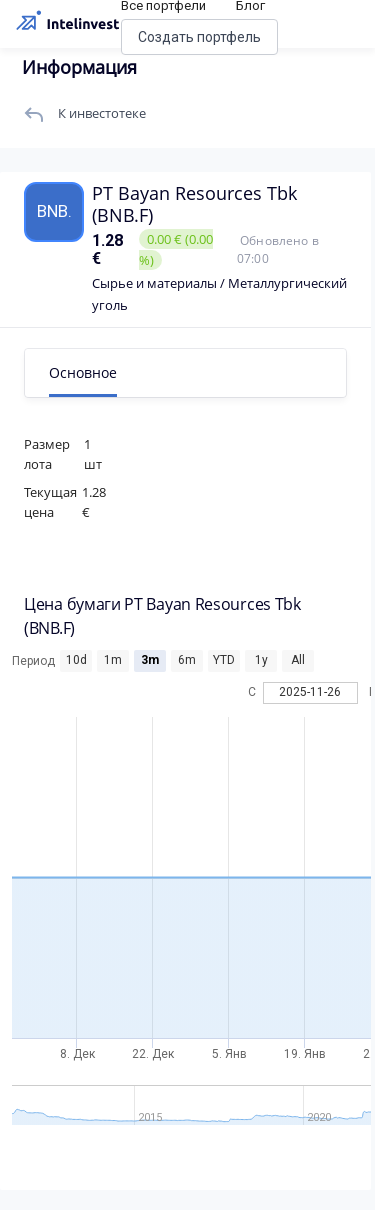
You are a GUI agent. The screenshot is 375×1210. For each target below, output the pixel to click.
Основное (83, 372)
